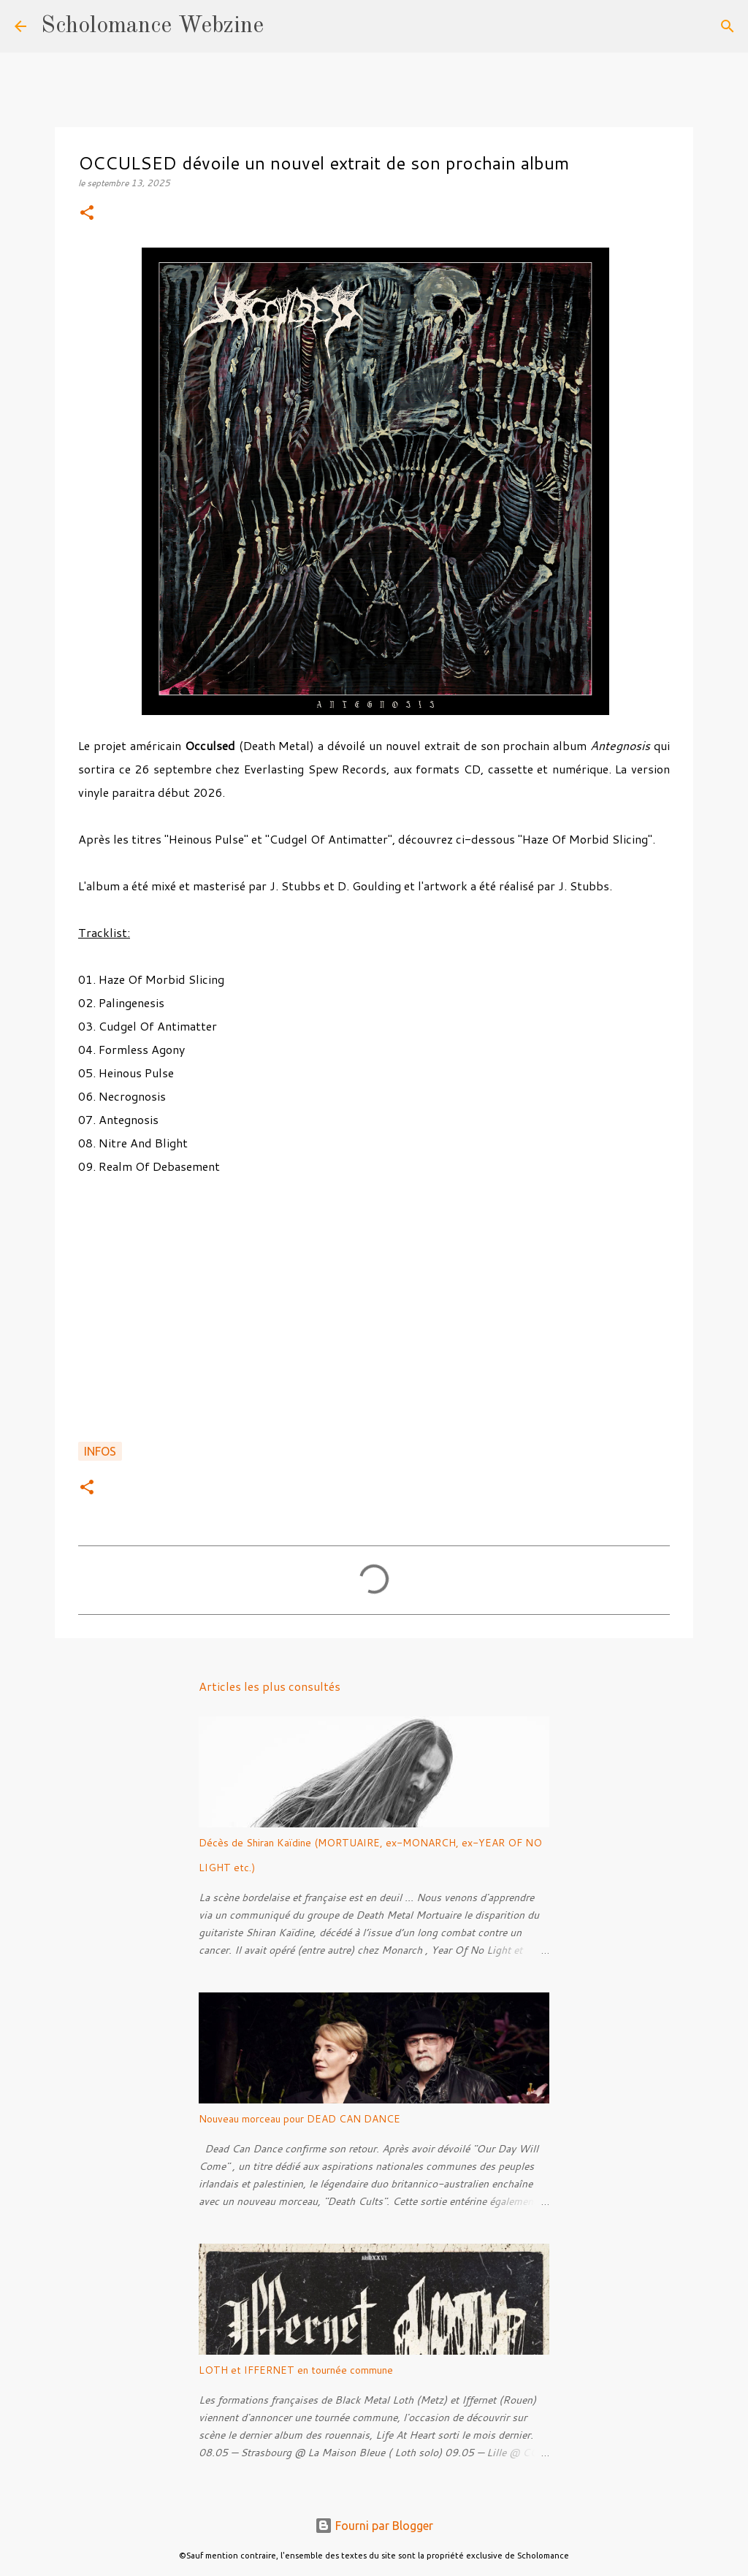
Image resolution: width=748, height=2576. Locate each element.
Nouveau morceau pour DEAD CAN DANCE (299, 2118)
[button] (87, 213)
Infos (100, 1451)
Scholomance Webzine (152, 26)
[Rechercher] (284, 26)
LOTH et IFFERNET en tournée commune (296, 2370)
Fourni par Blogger (374, 2525)
